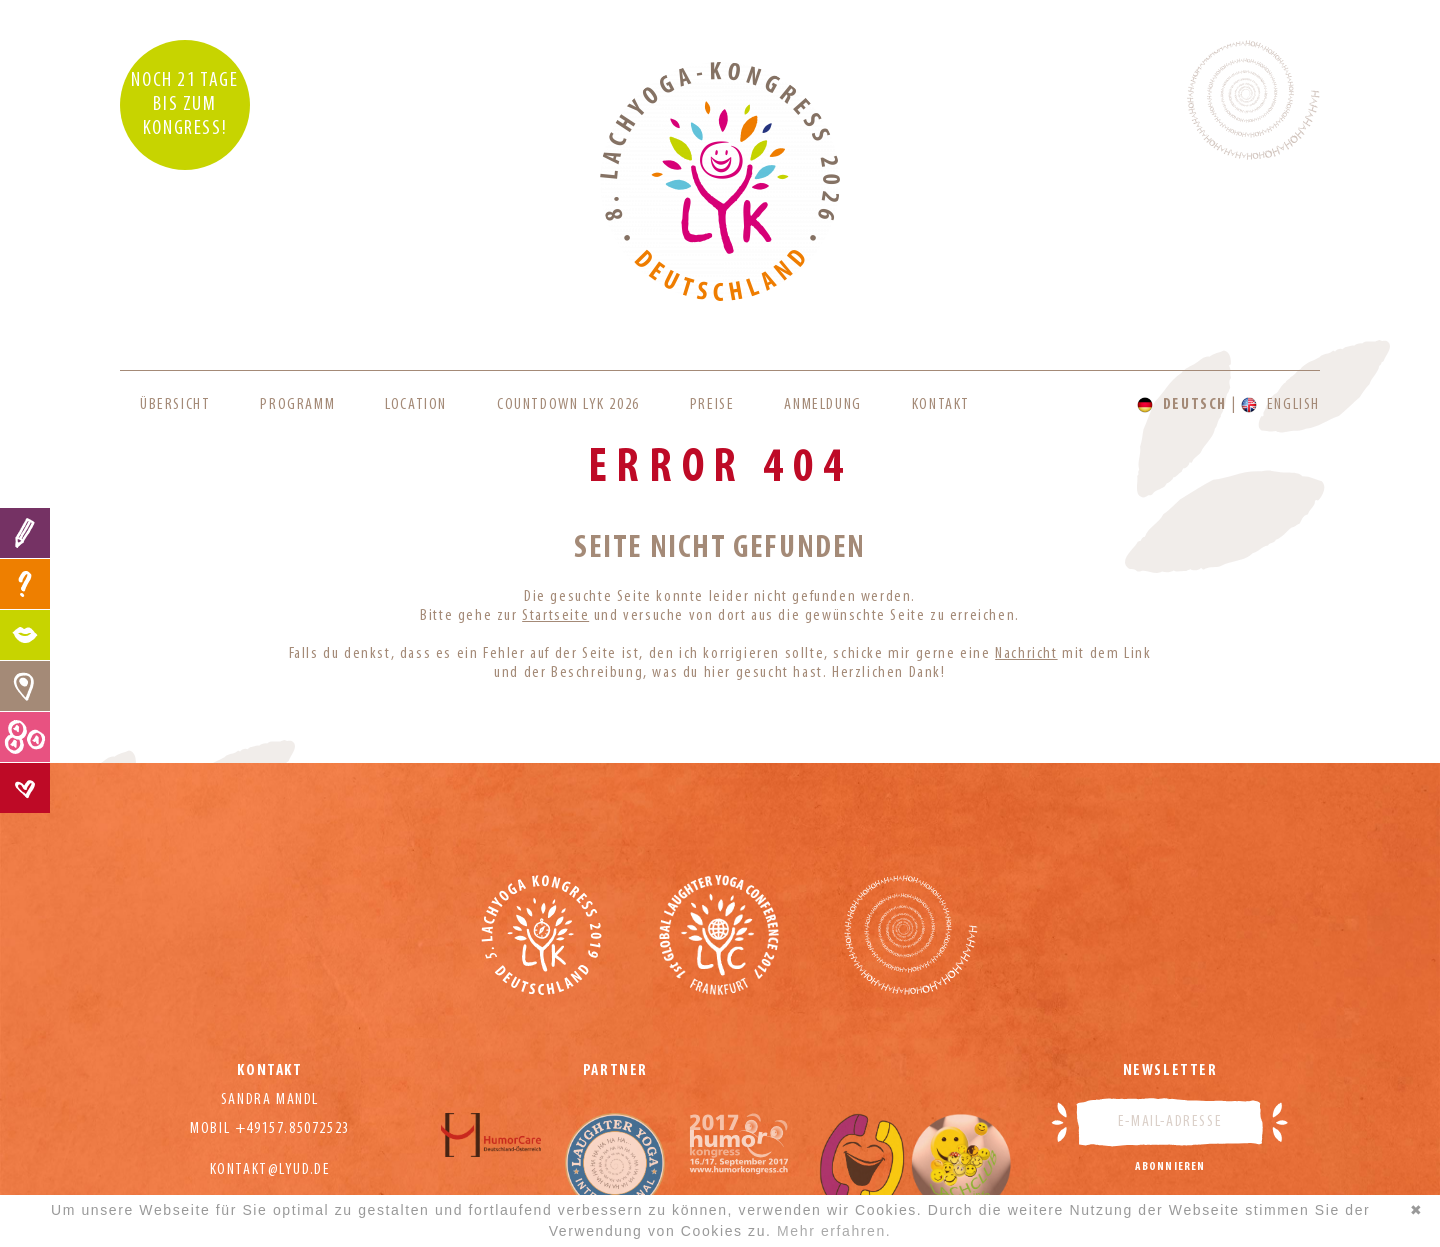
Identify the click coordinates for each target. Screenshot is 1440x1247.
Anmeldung (822, 405)
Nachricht (1026, 654)
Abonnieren (1170, 1167)
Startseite (555, 616)
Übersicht (175, 405)
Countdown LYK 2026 (568, 405)
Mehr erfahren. (834, 1231)
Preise (712, 405)
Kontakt (941, 405)
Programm (297, 405)
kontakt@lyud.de (270, 1170)
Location (416, 405)
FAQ (25, 584)
